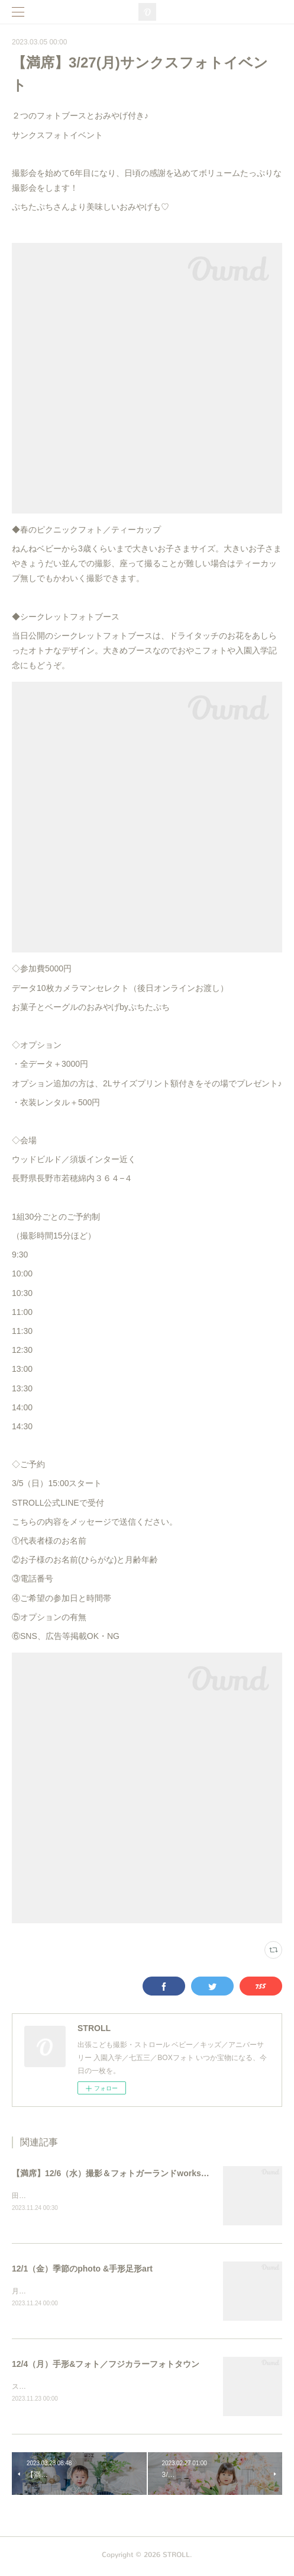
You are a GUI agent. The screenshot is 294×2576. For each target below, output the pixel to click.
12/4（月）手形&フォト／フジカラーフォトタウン (105, 2365)
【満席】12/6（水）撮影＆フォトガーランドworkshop (114, 2173)
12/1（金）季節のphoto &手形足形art (82, 2270)
